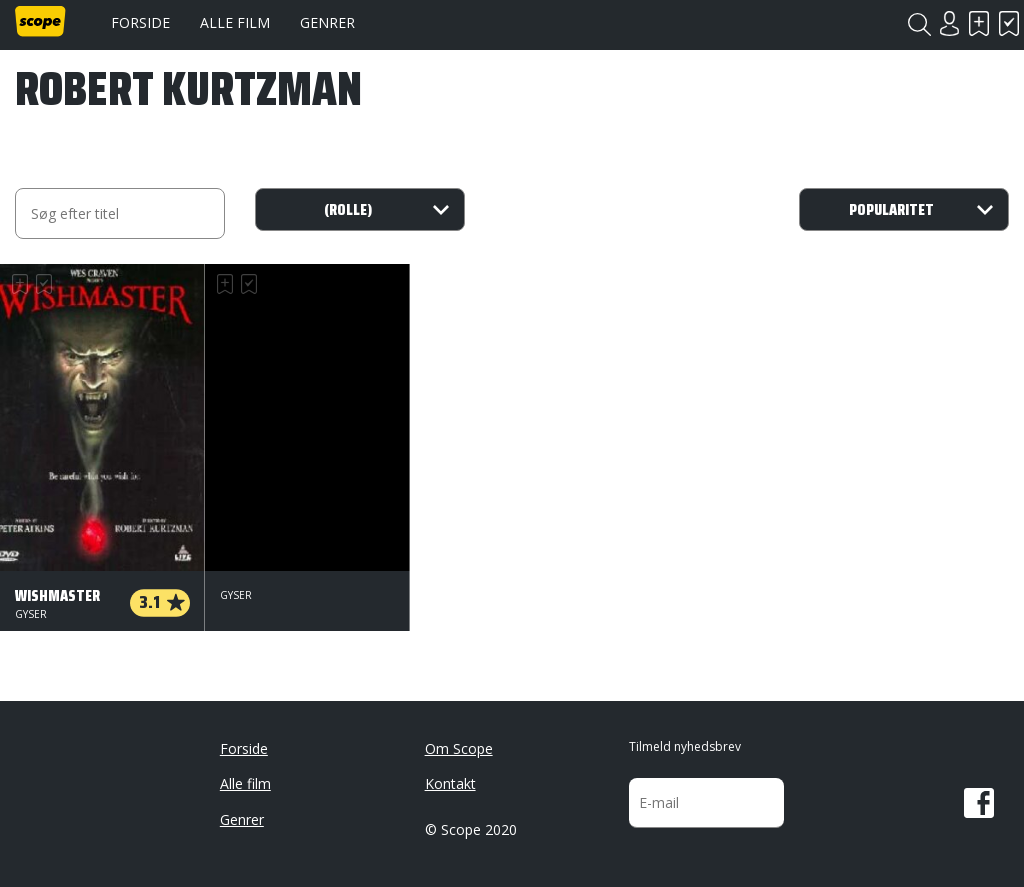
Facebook (979, 803)
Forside (140, 22)
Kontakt (450, 783)
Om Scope (459, 748)
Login (949, 23)
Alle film (235, 22)
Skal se (979, 23)
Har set (1009, 23)
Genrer (327, 22)
